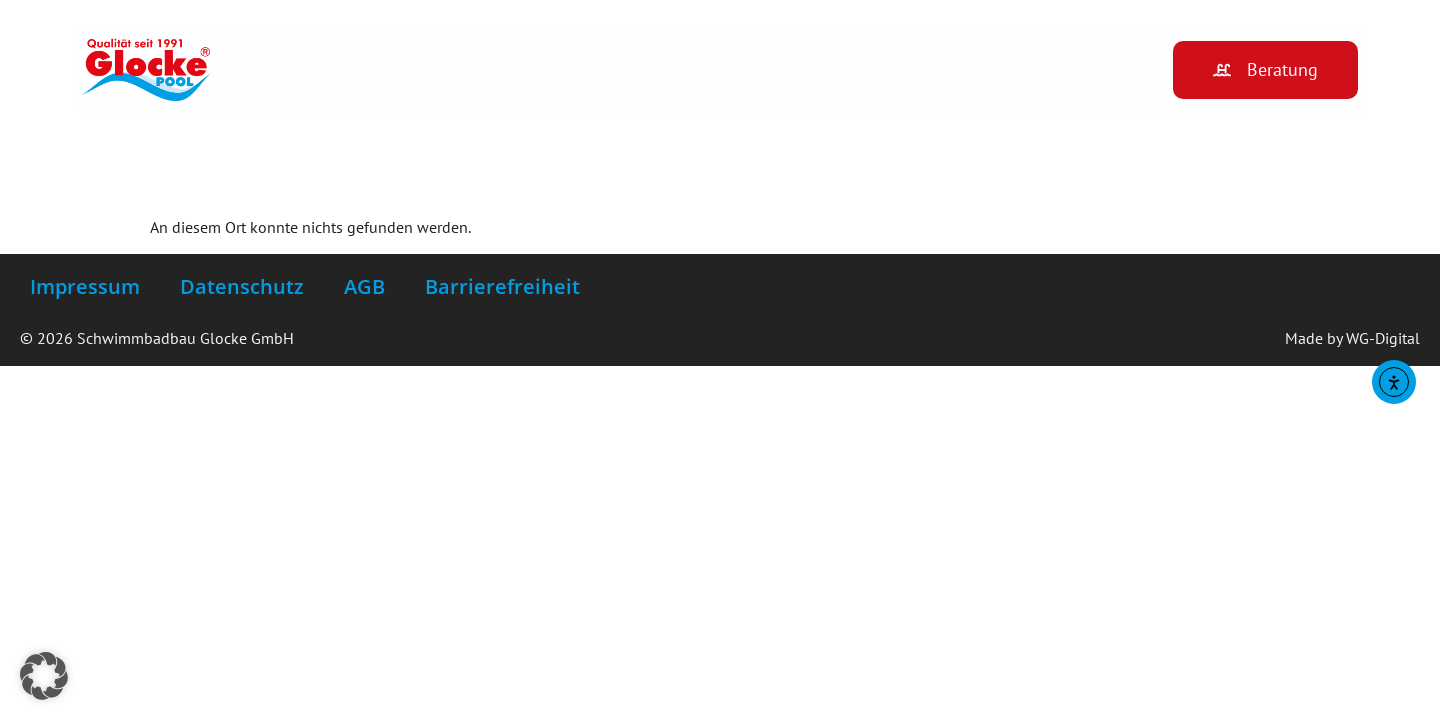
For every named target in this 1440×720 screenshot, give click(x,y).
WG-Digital (1383, 338)
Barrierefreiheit (502, 286)
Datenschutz (242, 286)
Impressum (85, 286)
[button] (44, 676)
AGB (364, 286)
